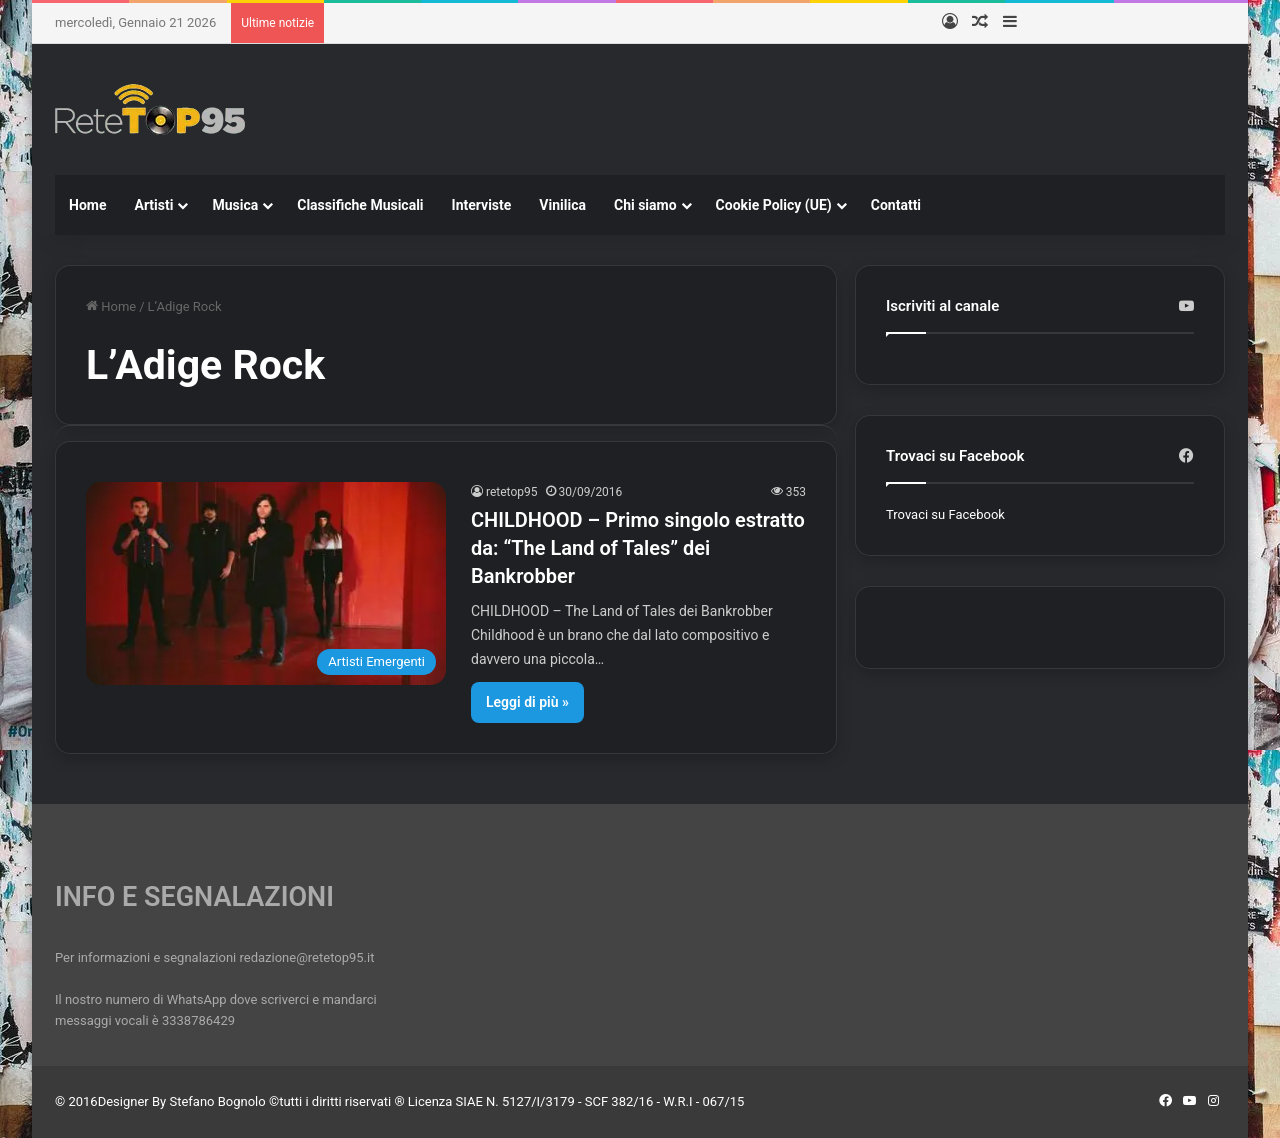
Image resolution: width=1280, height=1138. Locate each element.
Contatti (896, 205)
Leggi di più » (527, 702)
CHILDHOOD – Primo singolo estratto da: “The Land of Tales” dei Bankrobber (638, 548)
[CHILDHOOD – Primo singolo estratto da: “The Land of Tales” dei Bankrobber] (266, 583)
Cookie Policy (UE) (774, 205)
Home (87, 205)
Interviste (482, 205)
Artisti (153, 205)
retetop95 (512, 492)
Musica (235, 205)
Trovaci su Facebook (945, 514)
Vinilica (562, 205)
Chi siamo (645, 205)
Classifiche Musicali (360, 205)
